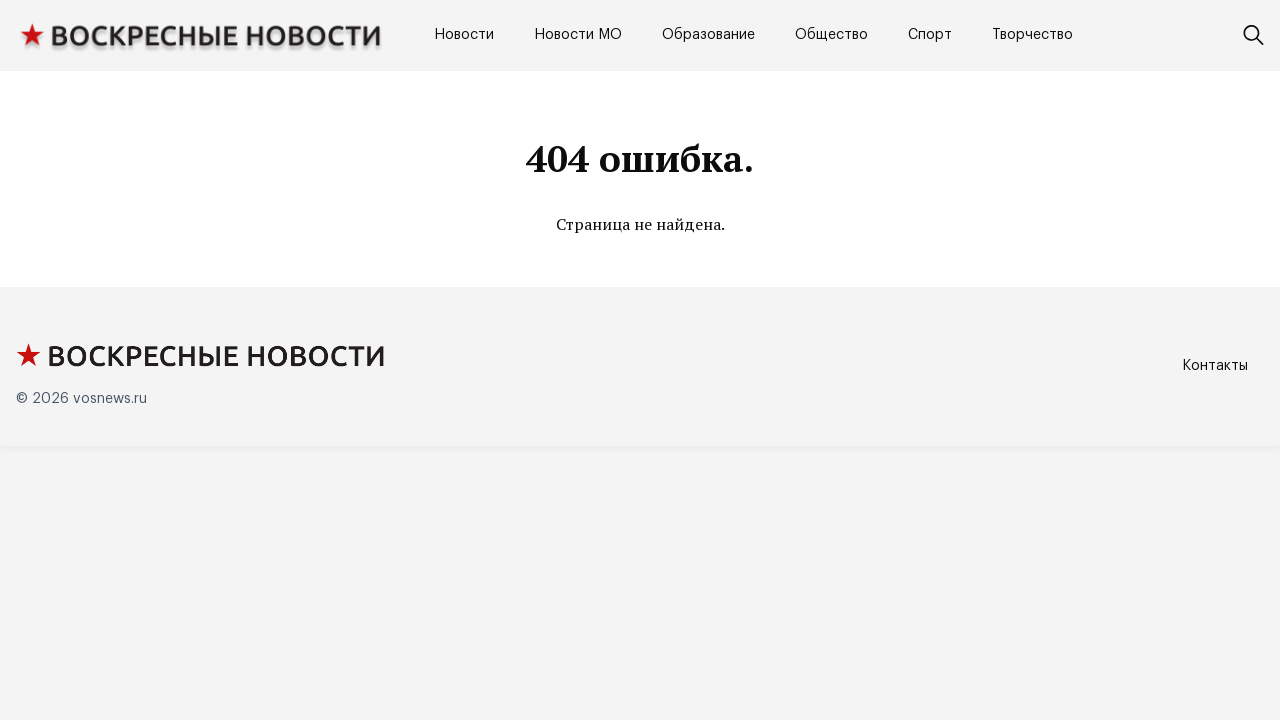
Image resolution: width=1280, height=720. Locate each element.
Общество (831, 35)
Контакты (1215, 366)
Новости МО (578, 35)
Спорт (930, 35)
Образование (708, 35)
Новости (464, 35)
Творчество (1032, 35)
